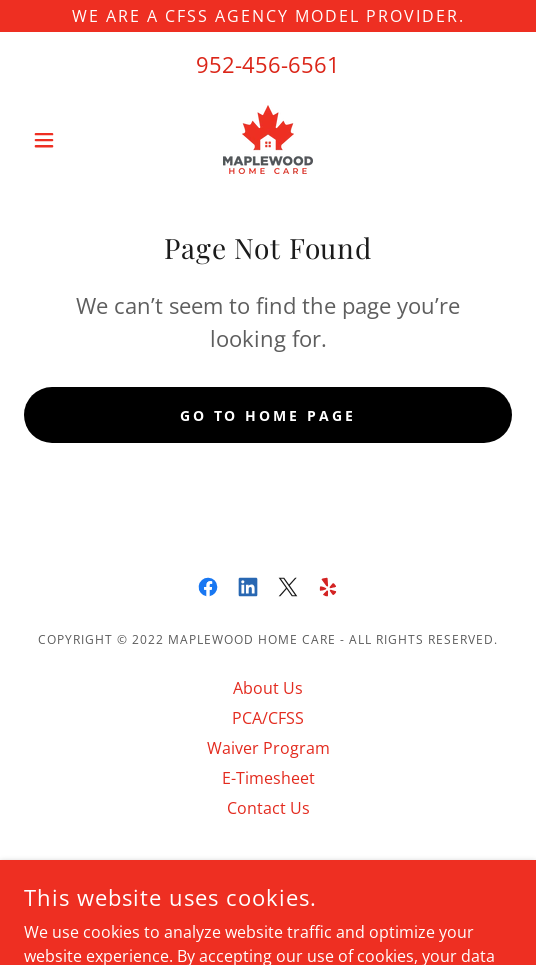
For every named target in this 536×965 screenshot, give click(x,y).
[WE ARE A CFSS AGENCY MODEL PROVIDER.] (268, 16)
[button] (60, 140)
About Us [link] (268, 688)
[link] (268, 139)
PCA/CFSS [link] (268, 718)
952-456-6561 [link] (268, 64)
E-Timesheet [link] (268, 778)
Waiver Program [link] (268, 748)
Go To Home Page (268, 415)
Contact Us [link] (268, 808)
